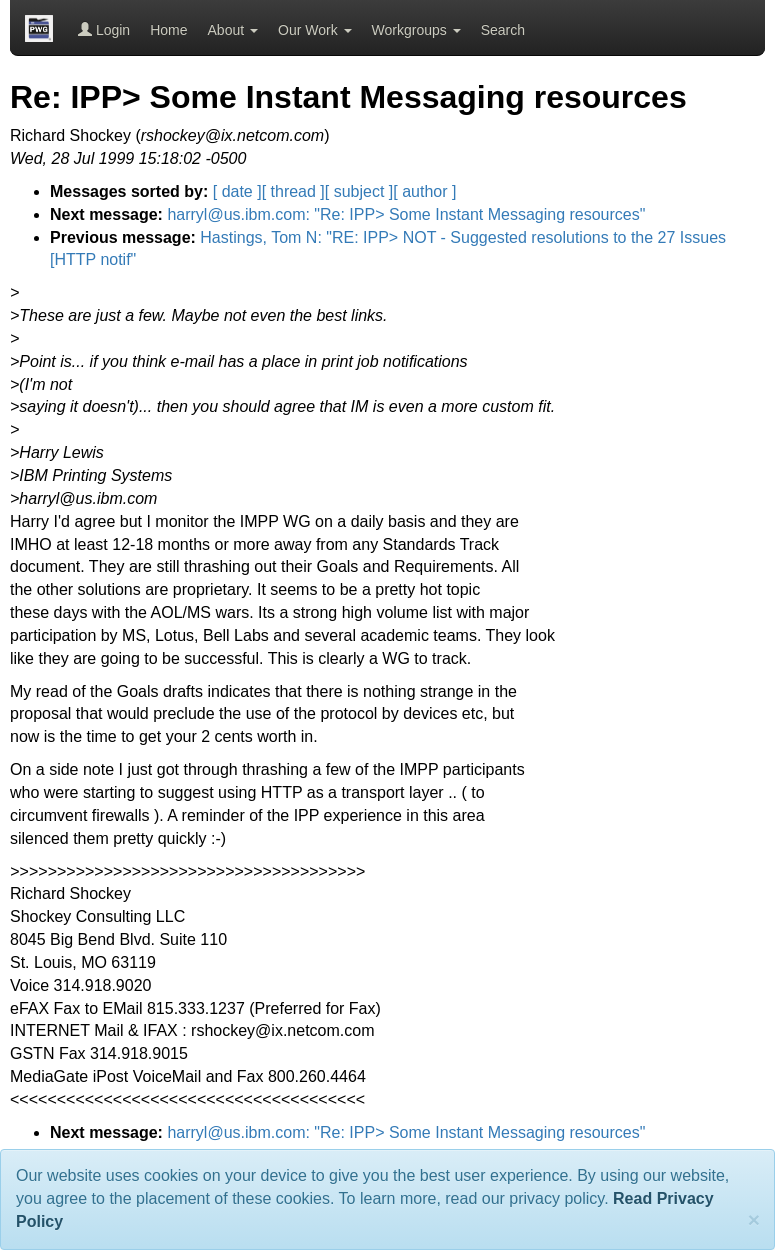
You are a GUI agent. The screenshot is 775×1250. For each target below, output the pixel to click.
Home (168, 30)
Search (503, 30)
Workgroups (416, 30)
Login (104, 30)
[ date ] (237, 191)
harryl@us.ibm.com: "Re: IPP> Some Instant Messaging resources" (406, 214)
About (233, 30)
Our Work (315, 30)
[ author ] (424, 191)
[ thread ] (293, 191)
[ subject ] (359, 191)
